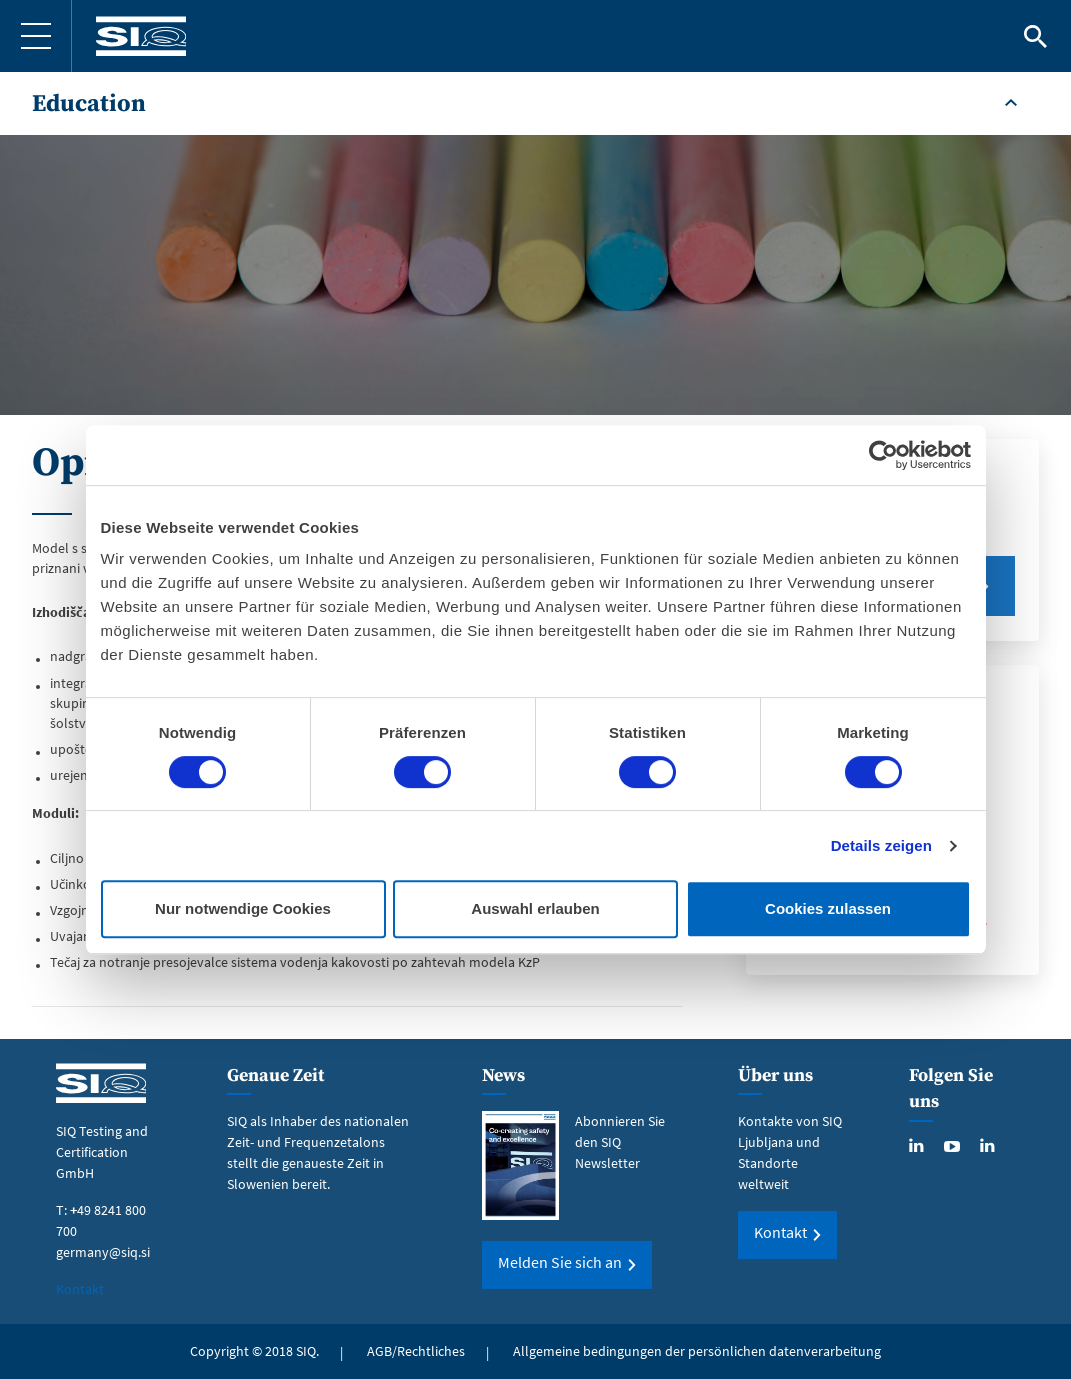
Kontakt (80, 1289)
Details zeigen (881, 845)
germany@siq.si (103, 1252)
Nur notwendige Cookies (243, 908)
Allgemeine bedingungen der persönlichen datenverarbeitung (697, 1351)
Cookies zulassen (828, 908)
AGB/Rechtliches (416, 1351)
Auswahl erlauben (535, 908)
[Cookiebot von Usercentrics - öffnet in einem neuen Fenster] (883, 455)
